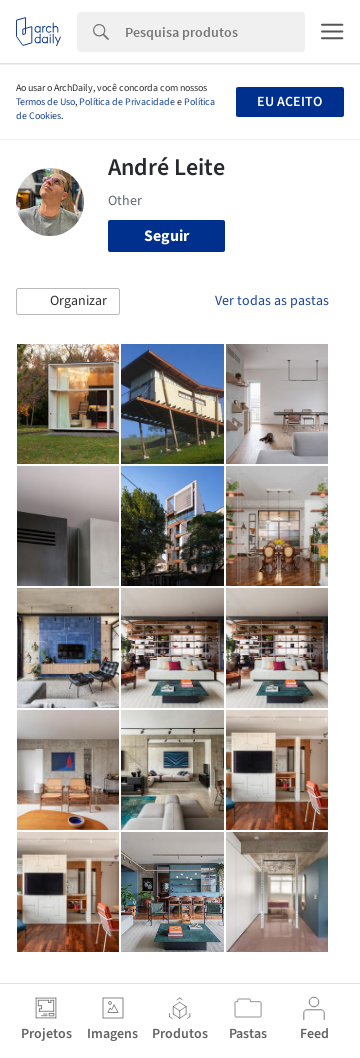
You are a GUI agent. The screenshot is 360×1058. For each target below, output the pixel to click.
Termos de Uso (45, 102)
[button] (68, 302)
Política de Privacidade (127, 102)
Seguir (166, 236)
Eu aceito (289, 102)
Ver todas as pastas (272, 301)
